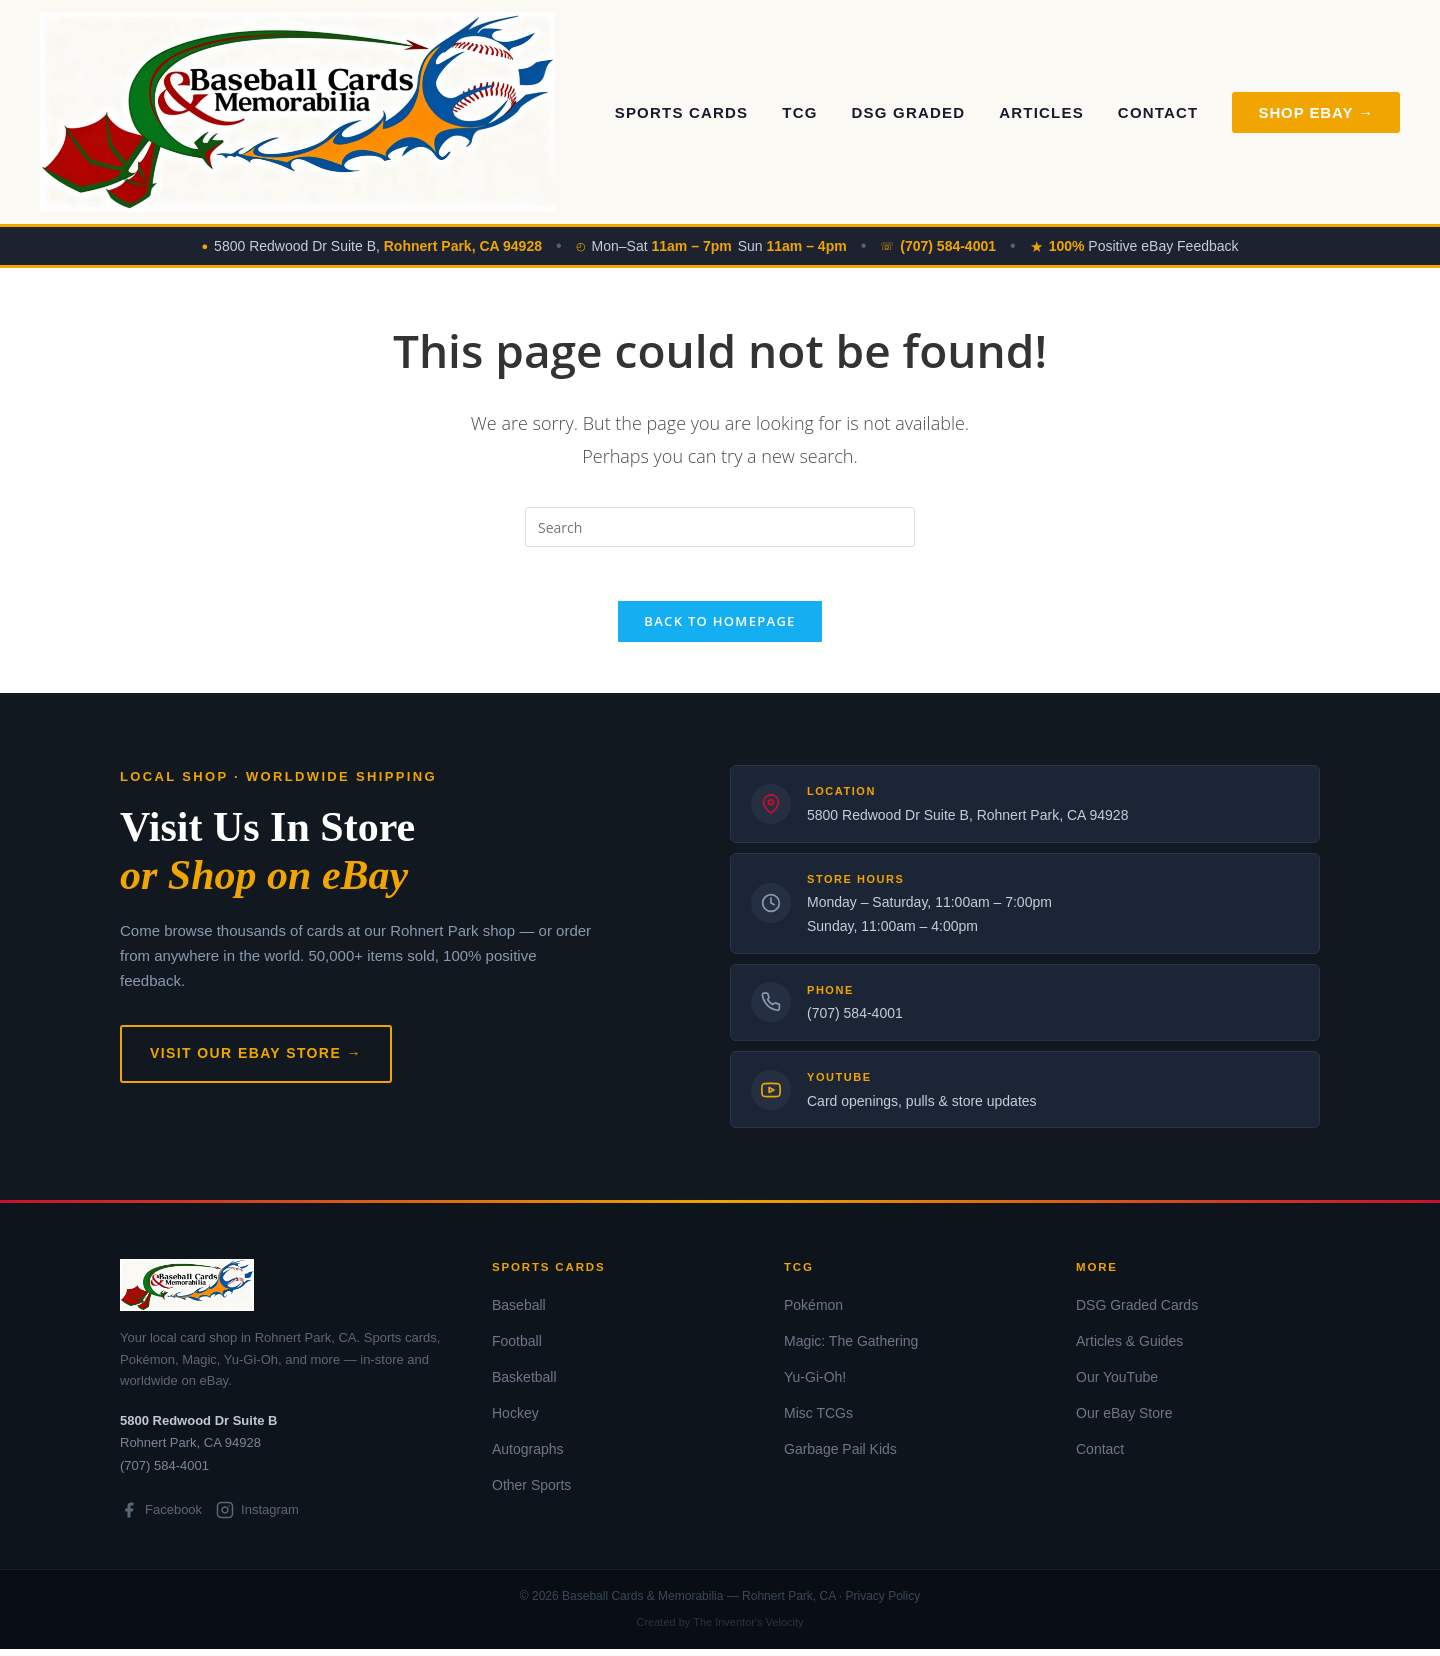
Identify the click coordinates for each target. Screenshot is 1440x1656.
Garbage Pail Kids (840, 1456)
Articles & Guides (1129, 1348)
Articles (1041, 112)
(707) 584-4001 (855, 1020)
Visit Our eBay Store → (256, 1060)
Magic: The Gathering (851, 1348)
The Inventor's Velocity (748, 1629)
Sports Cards (682, 112)
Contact (1158, 112)
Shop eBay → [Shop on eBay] (1316, 112)
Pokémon (813, 1311)
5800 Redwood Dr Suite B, (378, 246)
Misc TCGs (818, 1420)
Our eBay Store (1124, 1420)
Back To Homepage (719, 628)
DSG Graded (909, 112)
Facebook (161, 1517)
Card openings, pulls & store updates (922, 1108)
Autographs (528, 1456)
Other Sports (531, 1492)
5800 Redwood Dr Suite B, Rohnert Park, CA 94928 (967, 822)
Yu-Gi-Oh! (815, 1384)
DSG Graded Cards (1137, 1311)
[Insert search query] (720, 527)
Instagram (257, 1517)
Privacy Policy (882, 1603)
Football (517, 1348)
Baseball (519, 1311)
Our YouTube (1117, 1384)
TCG (799, 112)
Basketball (524, 1384)
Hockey (515, 1420)
